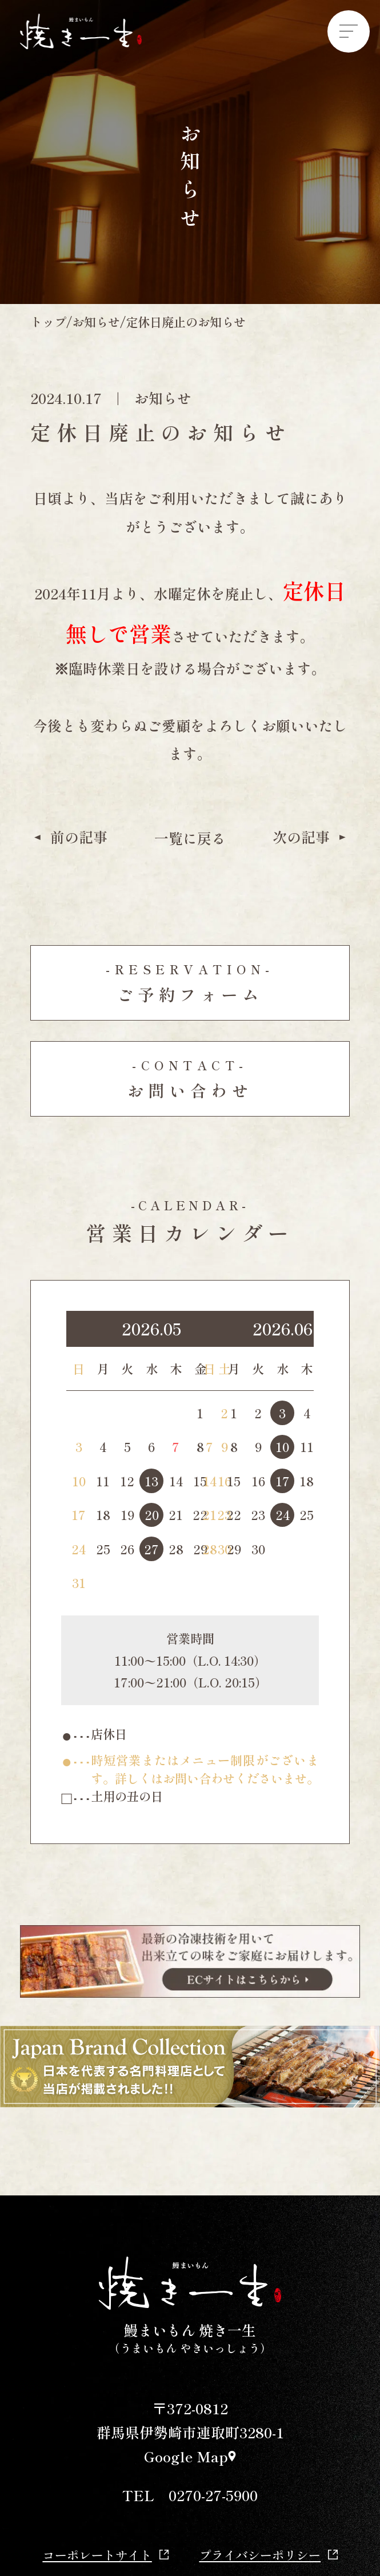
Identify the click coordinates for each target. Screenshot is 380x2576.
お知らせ (96, 321)
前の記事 (68, 837)
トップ (48, 321)
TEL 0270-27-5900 (190, 2495)
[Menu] (348, 31)
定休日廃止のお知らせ (186, 321)
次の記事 (311, 837)
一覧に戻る (190, 838)
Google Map (190, 2456)
